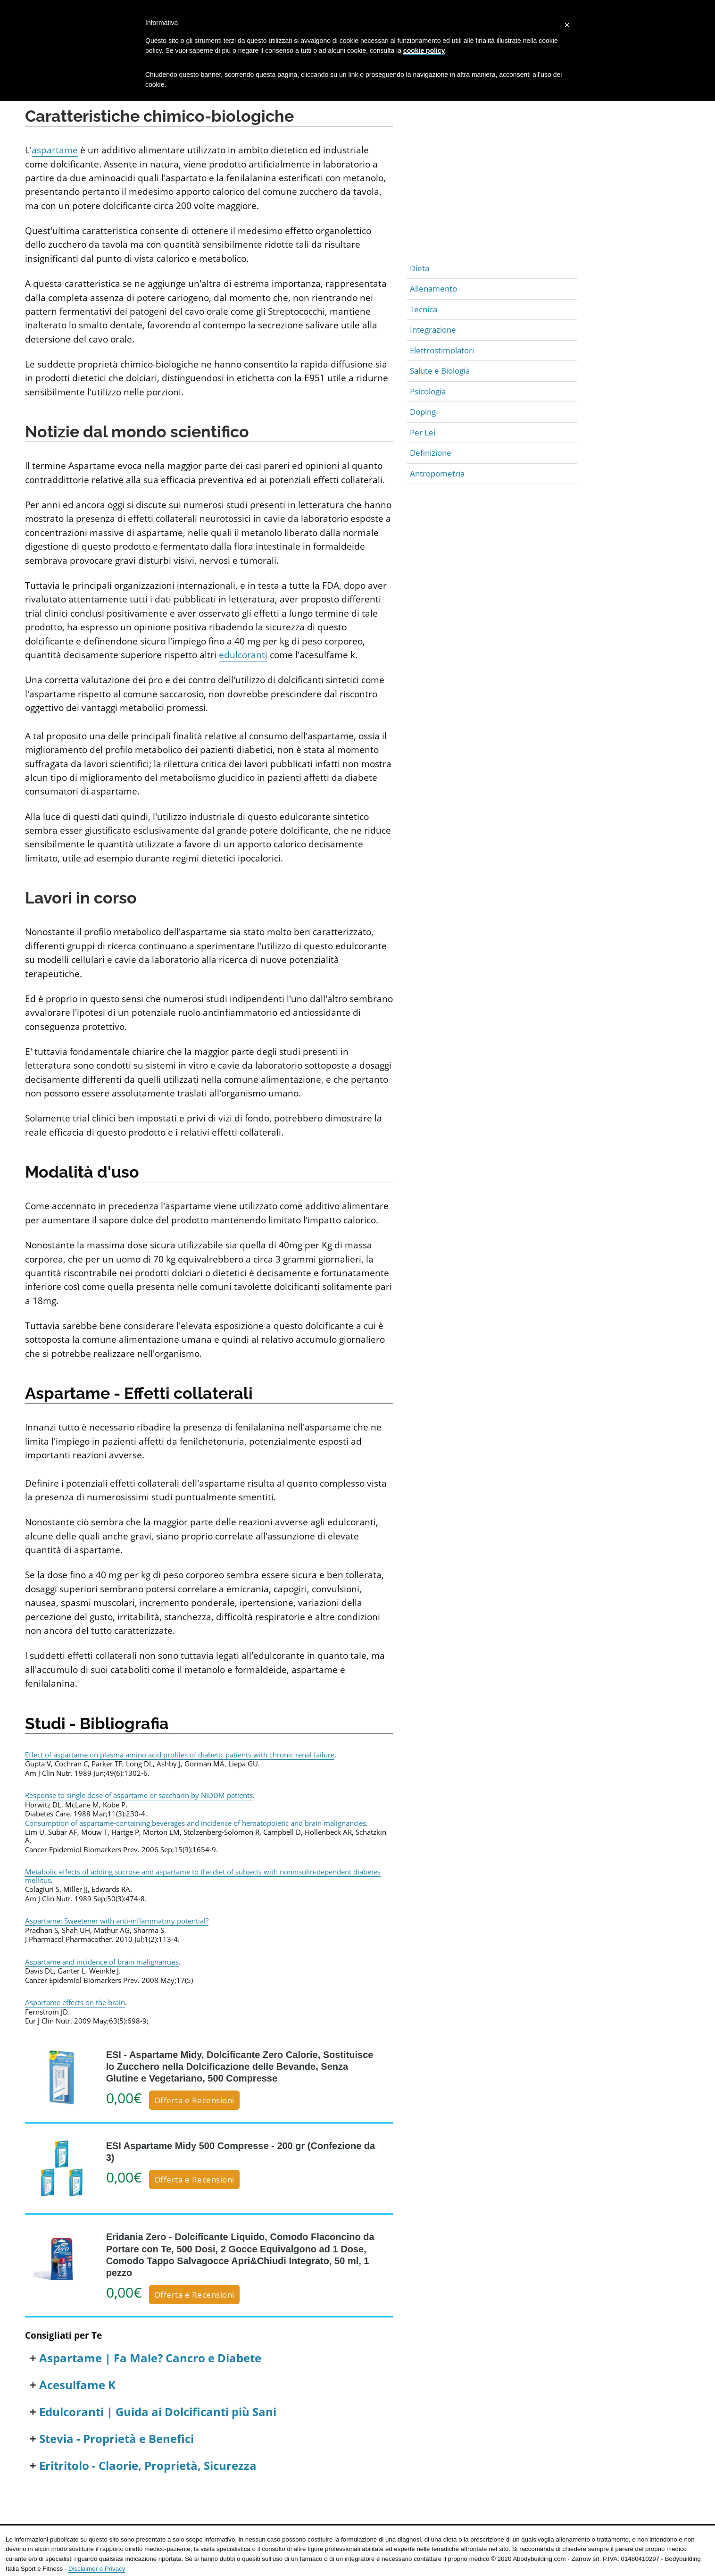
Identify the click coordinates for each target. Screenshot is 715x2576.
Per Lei (422, 432)
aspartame (55, 150)
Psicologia (428, 391)
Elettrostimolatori (442, 350)
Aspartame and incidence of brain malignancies (102, 1961)
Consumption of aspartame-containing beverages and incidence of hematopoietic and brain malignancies (195, 1823)
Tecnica (423, 309)
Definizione (430, 452)
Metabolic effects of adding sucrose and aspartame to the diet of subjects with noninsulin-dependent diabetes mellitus (203, 1875)
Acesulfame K (77, 2385)
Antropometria (437, 473)
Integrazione (433, 329)
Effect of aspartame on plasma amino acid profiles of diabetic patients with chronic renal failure (179, 1754)
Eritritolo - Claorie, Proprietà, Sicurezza (148, 2465)
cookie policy (424, 50)
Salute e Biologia (440, 370)
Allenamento (433, 288)
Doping (423, 411)
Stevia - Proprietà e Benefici (116, 2439)
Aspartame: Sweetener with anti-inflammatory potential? (116, 1920)
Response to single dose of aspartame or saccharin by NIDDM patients (139, 1795)
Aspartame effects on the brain (75, 2002)
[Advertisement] (492, 192)
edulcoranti (243, 655)
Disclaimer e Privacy (96, 2568)
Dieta (419, 268)
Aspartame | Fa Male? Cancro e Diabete (150, 2358)
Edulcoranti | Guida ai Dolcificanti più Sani (157, 2412)
